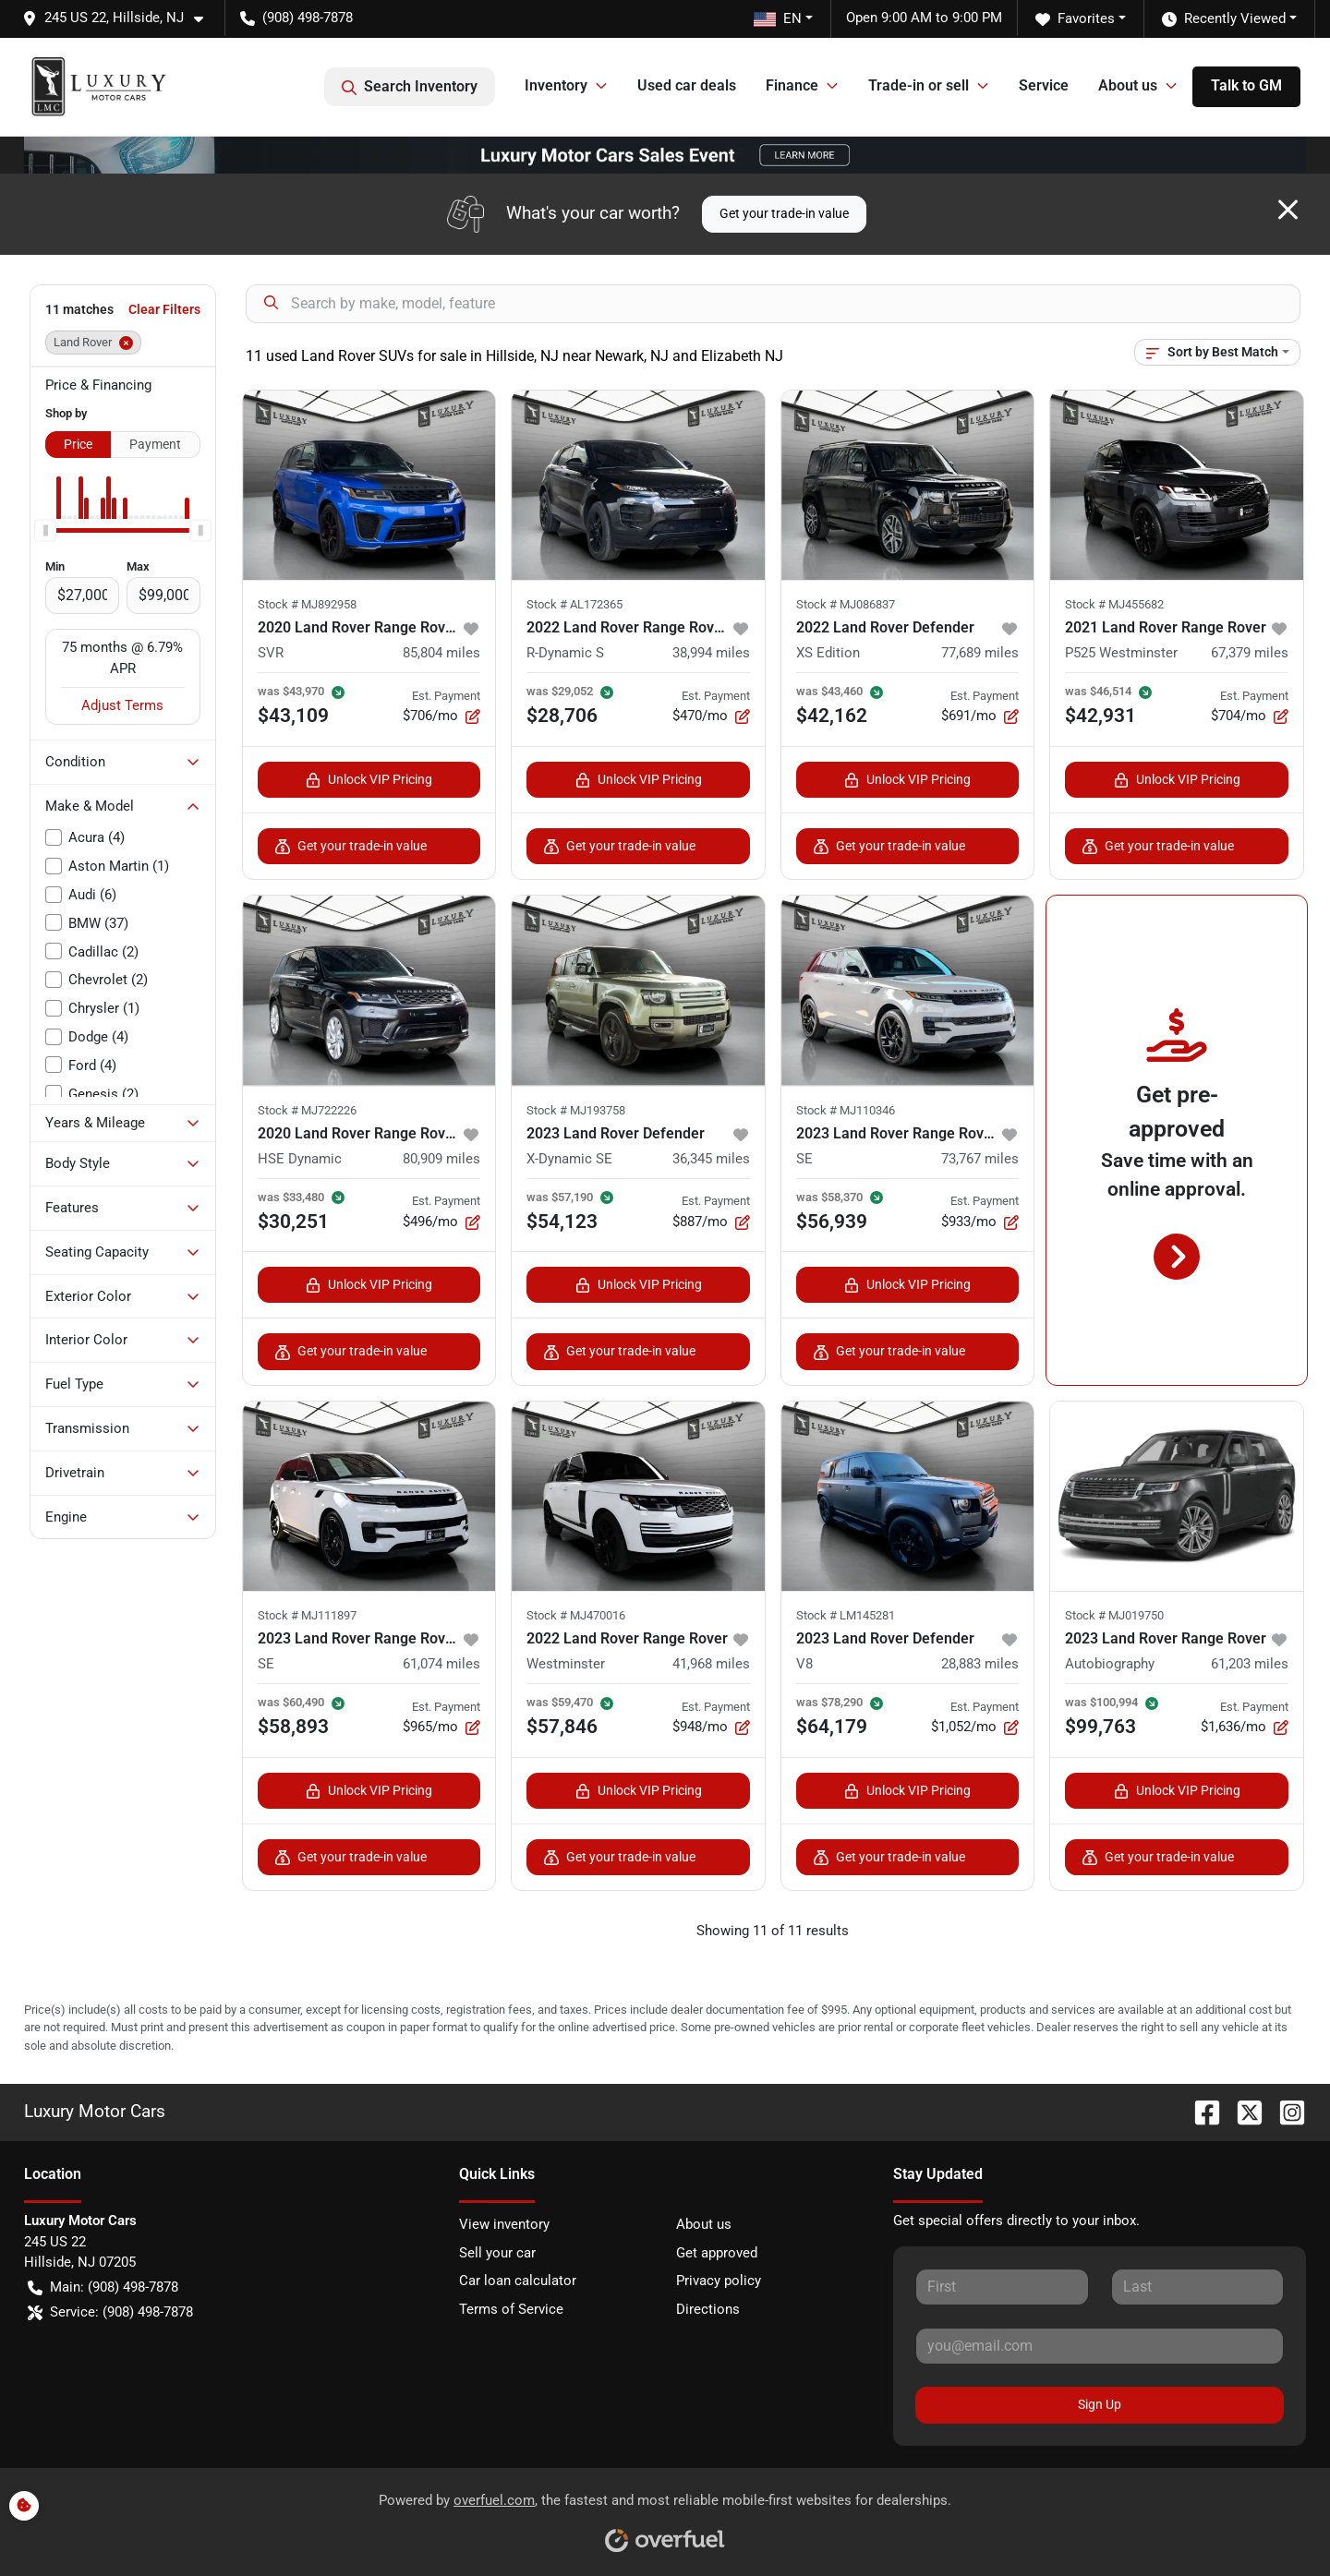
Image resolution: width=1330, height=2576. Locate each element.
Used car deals (686, 85)
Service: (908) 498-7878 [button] (110, 2312)
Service (1044, 85)
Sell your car (497, 2253)
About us (704, 2224)
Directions (708, 2309)
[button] (120, 18)
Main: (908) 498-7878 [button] (103, 2287)
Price (78, 444)
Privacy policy (718, 2280)
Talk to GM (1246, 85)
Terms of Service (511, 2309)
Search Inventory (410, 87)
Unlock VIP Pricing (369, 779)
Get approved (716, 2253)
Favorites (1075, 19)
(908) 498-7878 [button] (296, 17)
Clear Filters (164, 309)
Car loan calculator (517, 2280)
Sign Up (1099, 2404)
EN (778, 18)
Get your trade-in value (784, 213)
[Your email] (1099, 2346)
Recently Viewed (1224, 19)
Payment (155, 444)
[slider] (45, 530)
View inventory (504, 2224)
